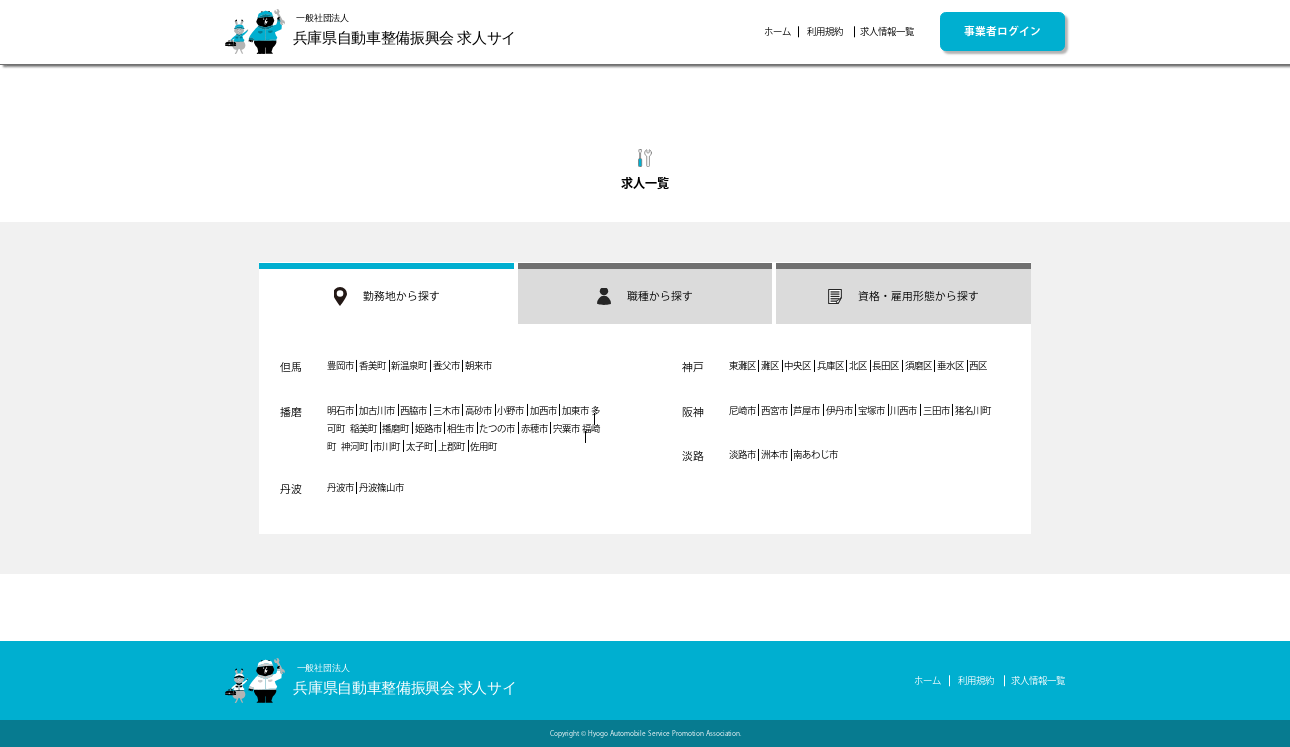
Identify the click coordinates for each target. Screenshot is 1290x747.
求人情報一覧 (887, 31)
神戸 (693, 367)
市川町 (386, 446)
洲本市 (774, 454)
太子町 (419, 446)
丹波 (291, 489)
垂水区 (950, 365)
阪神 (693, 412)
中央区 (797, 365)
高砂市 (478, 410)
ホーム (777, 31)
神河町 (354, 446)
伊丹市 (839, 410)
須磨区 (918, 365)
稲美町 (363, 428)
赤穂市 (534, 428)
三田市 (936, 410)
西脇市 (413, 410)
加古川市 (377, 410)
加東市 (575, 410)
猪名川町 (973, 410)
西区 (978, 365)
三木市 (446, 410)
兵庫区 (830, 365)
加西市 (543, 410)
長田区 (885, 365)
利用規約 (825, 31)
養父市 (446, 365)
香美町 (372, 365)
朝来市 (478, 365)
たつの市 (497, 428)
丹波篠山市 (381, 487)
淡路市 (742, 454)
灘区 (770, 365)
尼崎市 (742, 410)
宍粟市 (566, 428)
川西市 (903, 410)
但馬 (291, 367)
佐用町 (483, 446)
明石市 (340, 410)
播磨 (291, 412)
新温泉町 (409, 365)
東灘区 (742, 365)
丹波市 (340, 487)
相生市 (460, 428)
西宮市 (774, 410)
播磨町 (395, 428)
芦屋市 (806, 410)
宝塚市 (871, 410)
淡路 (693, 456)
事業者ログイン (1002, 31)
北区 (858, 365)
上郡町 (451, 446)
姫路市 (428, 428)
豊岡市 (340, 365)
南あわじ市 (815, 454)
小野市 (510, 410)
